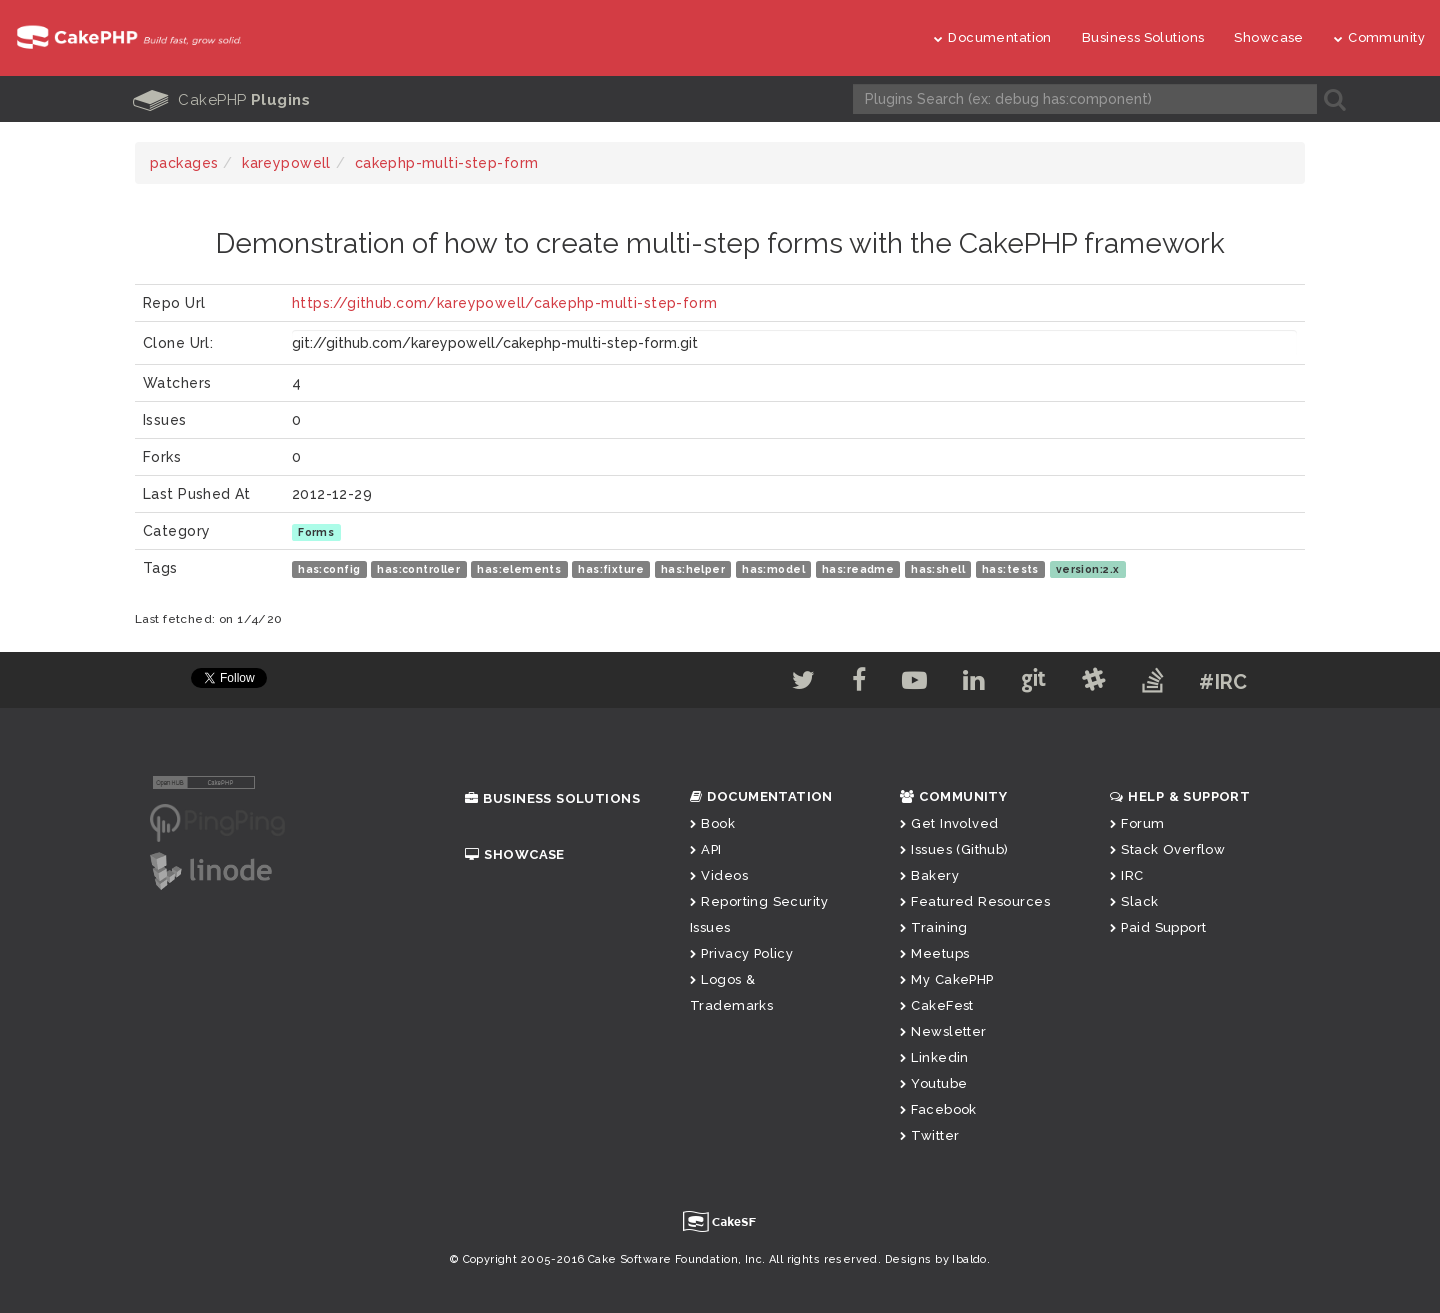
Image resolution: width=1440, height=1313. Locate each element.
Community (1379, 37)
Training (934, 927)
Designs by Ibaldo (936, 1259)
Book (712, 823)
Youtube (933, 1083)
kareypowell (286, 163)
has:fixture (611, 569)
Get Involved (949, 823)
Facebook (938, 1109)
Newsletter (943, 1031)
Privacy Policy (741, 953)
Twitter (929, 1135)
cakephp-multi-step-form (447, 163)
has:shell (938, 569)
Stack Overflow (1167, 849)
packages (184, 163)
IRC (1127, 875)
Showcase (1268, 37)
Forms (316, 532)
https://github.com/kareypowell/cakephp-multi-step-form (505, 303)
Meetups (934, 953)
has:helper (693, 569)
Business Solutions (1143, 37)
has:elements (519, 569)
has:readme (858, 569)
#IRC (1223, 682)
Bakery (929, 875)
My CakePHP (947, 979)
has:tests (1010, 569)
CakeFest (937, 1005)
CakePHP (222, 100)
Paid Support (1158, 927)
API (706, 849)
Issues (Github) (954, 849)
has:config (329, 569)
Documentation (993, 37)
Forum (1137, 823)
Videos (719, 875)
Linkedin (934, 1057)
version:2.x (1088, 569)
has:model (773, 569)
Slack (1134, 901)
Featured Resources (975, 901)
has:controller (418, 569)
